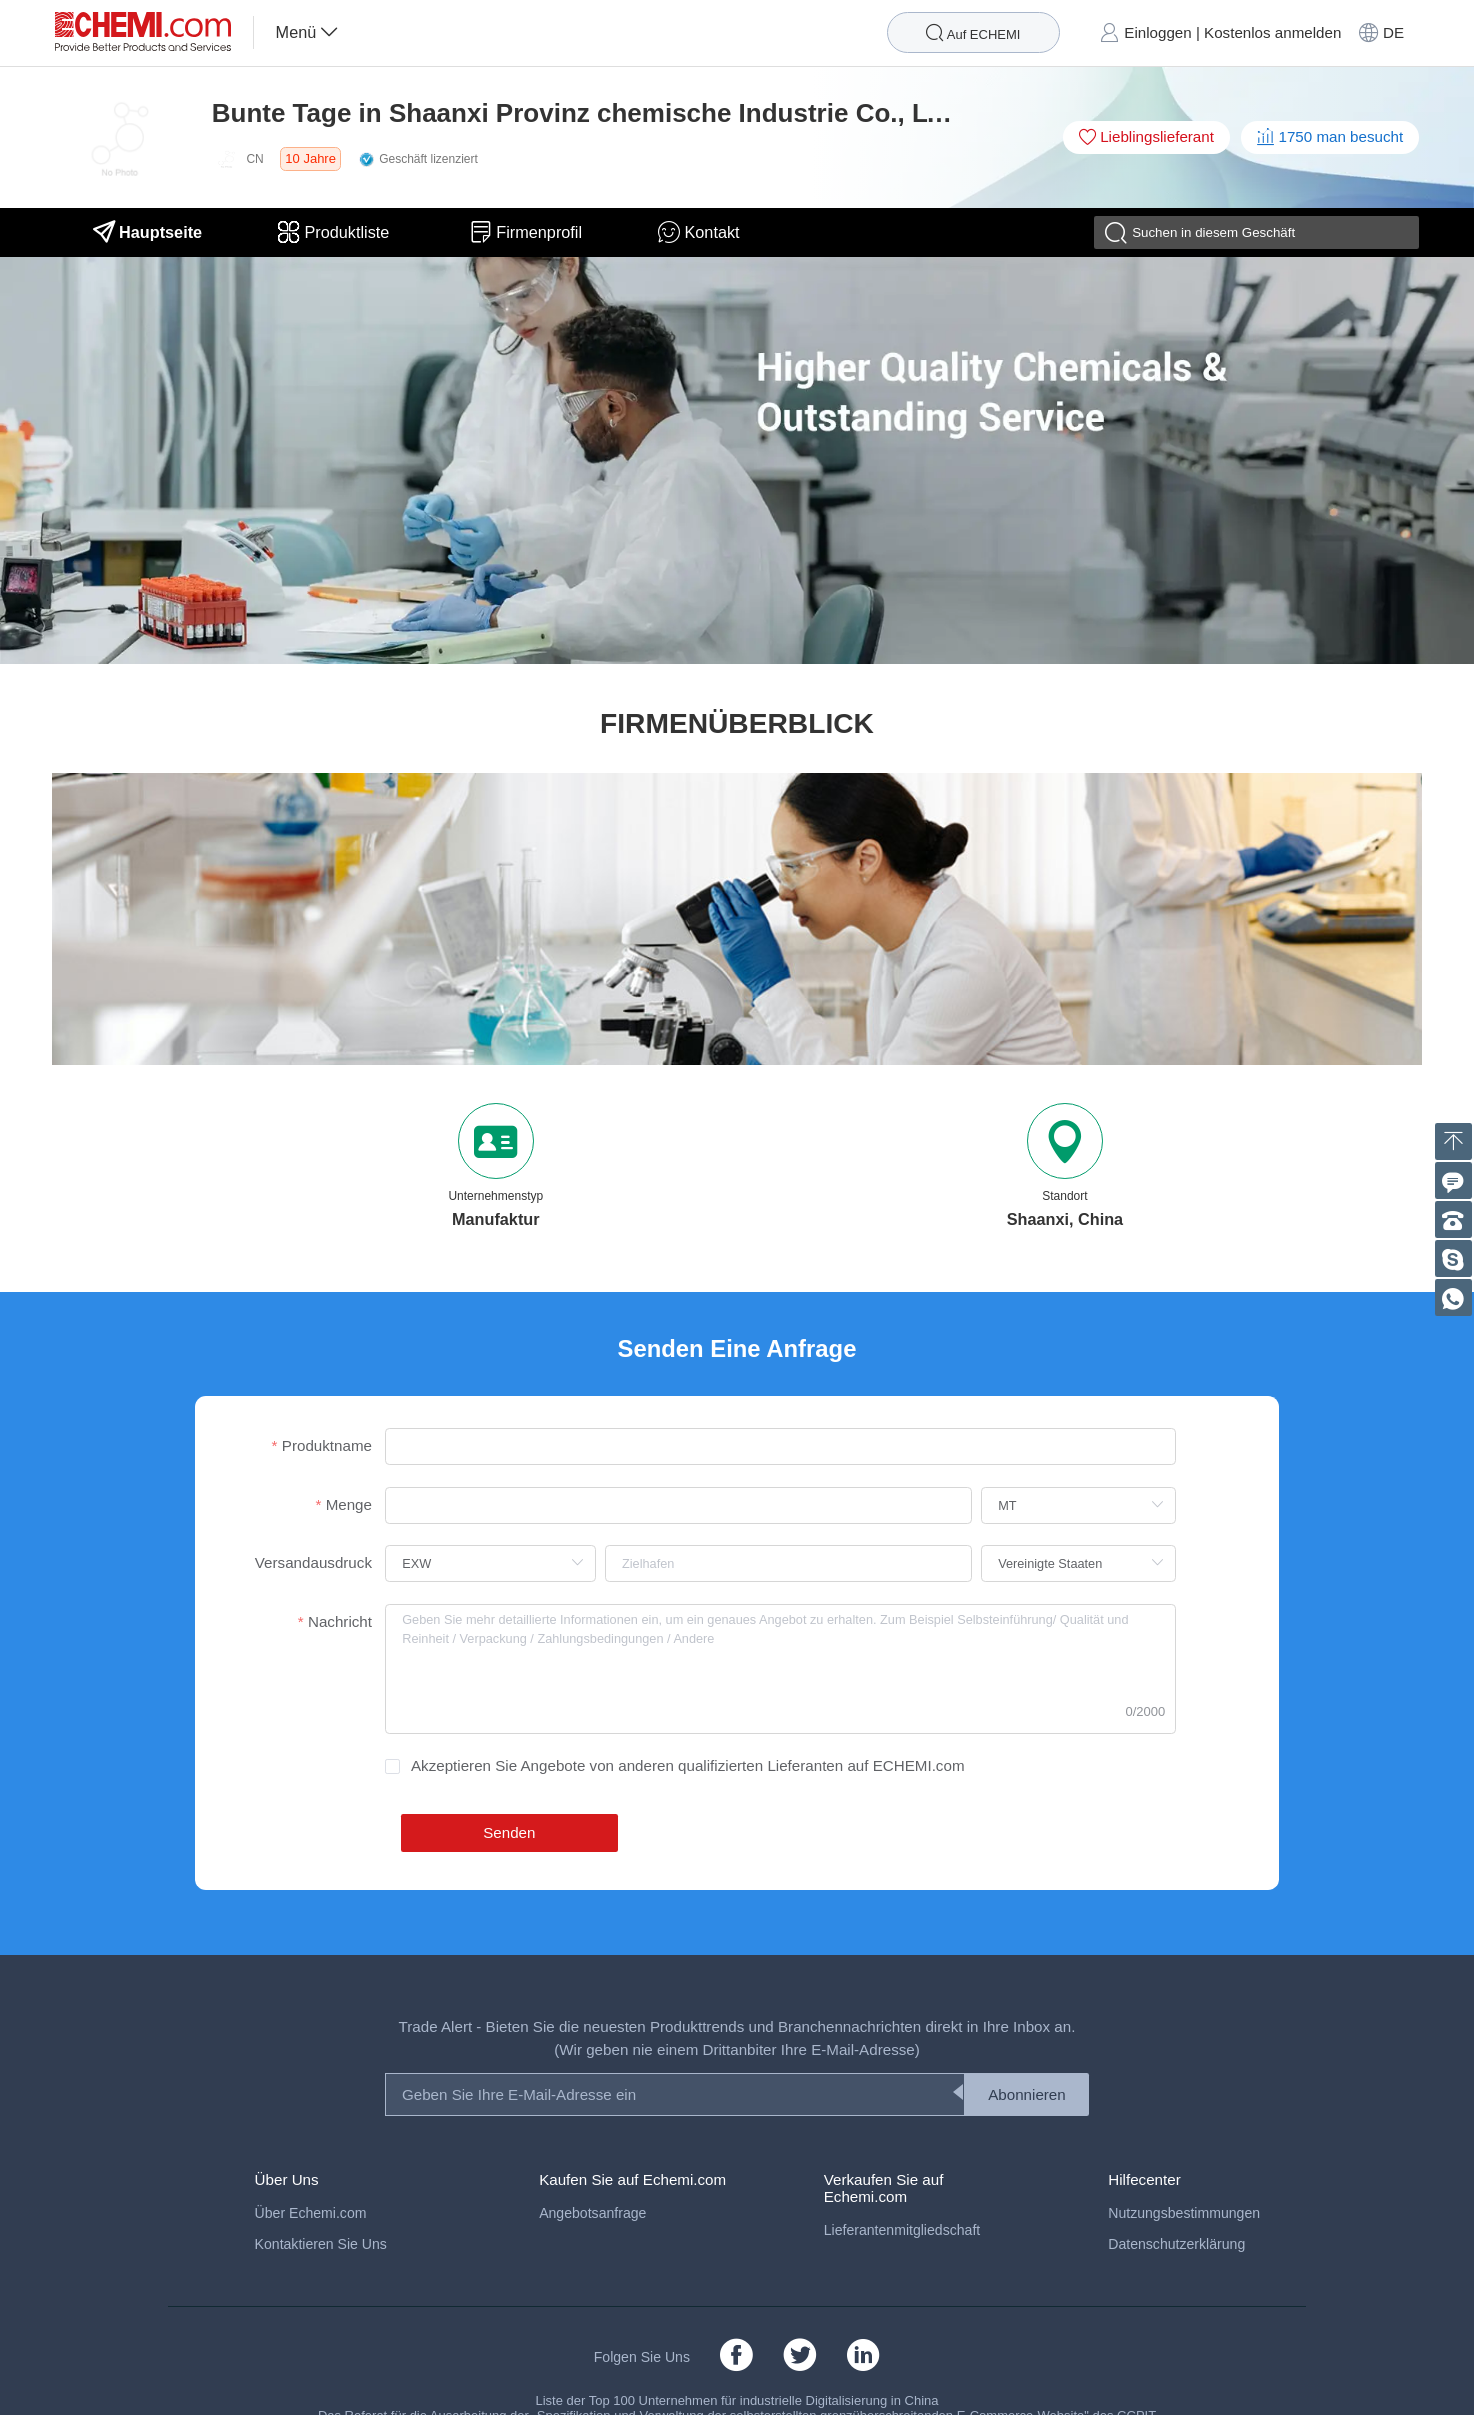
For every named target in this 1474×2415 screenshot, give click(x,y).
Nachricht (340, 1621)
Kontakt (699, 232)
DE (1393, 32)
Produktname (327, 1445)
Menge (349, 1504)
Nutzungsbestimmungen (1184, 2213)
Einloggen (1157, 32)
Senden (509, 1832)
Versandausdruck (313, 1562)
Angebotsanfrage (592, 2213)
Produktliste (336, 232)
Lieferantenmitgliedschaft (902, 2230)
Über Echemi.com (311, 2213)
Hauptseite (148, 232)
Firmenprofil (526, 232)
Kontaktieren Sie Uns (321, 2244)
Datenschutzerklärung (1176, 2244)
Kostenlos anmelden (1272, 32)
